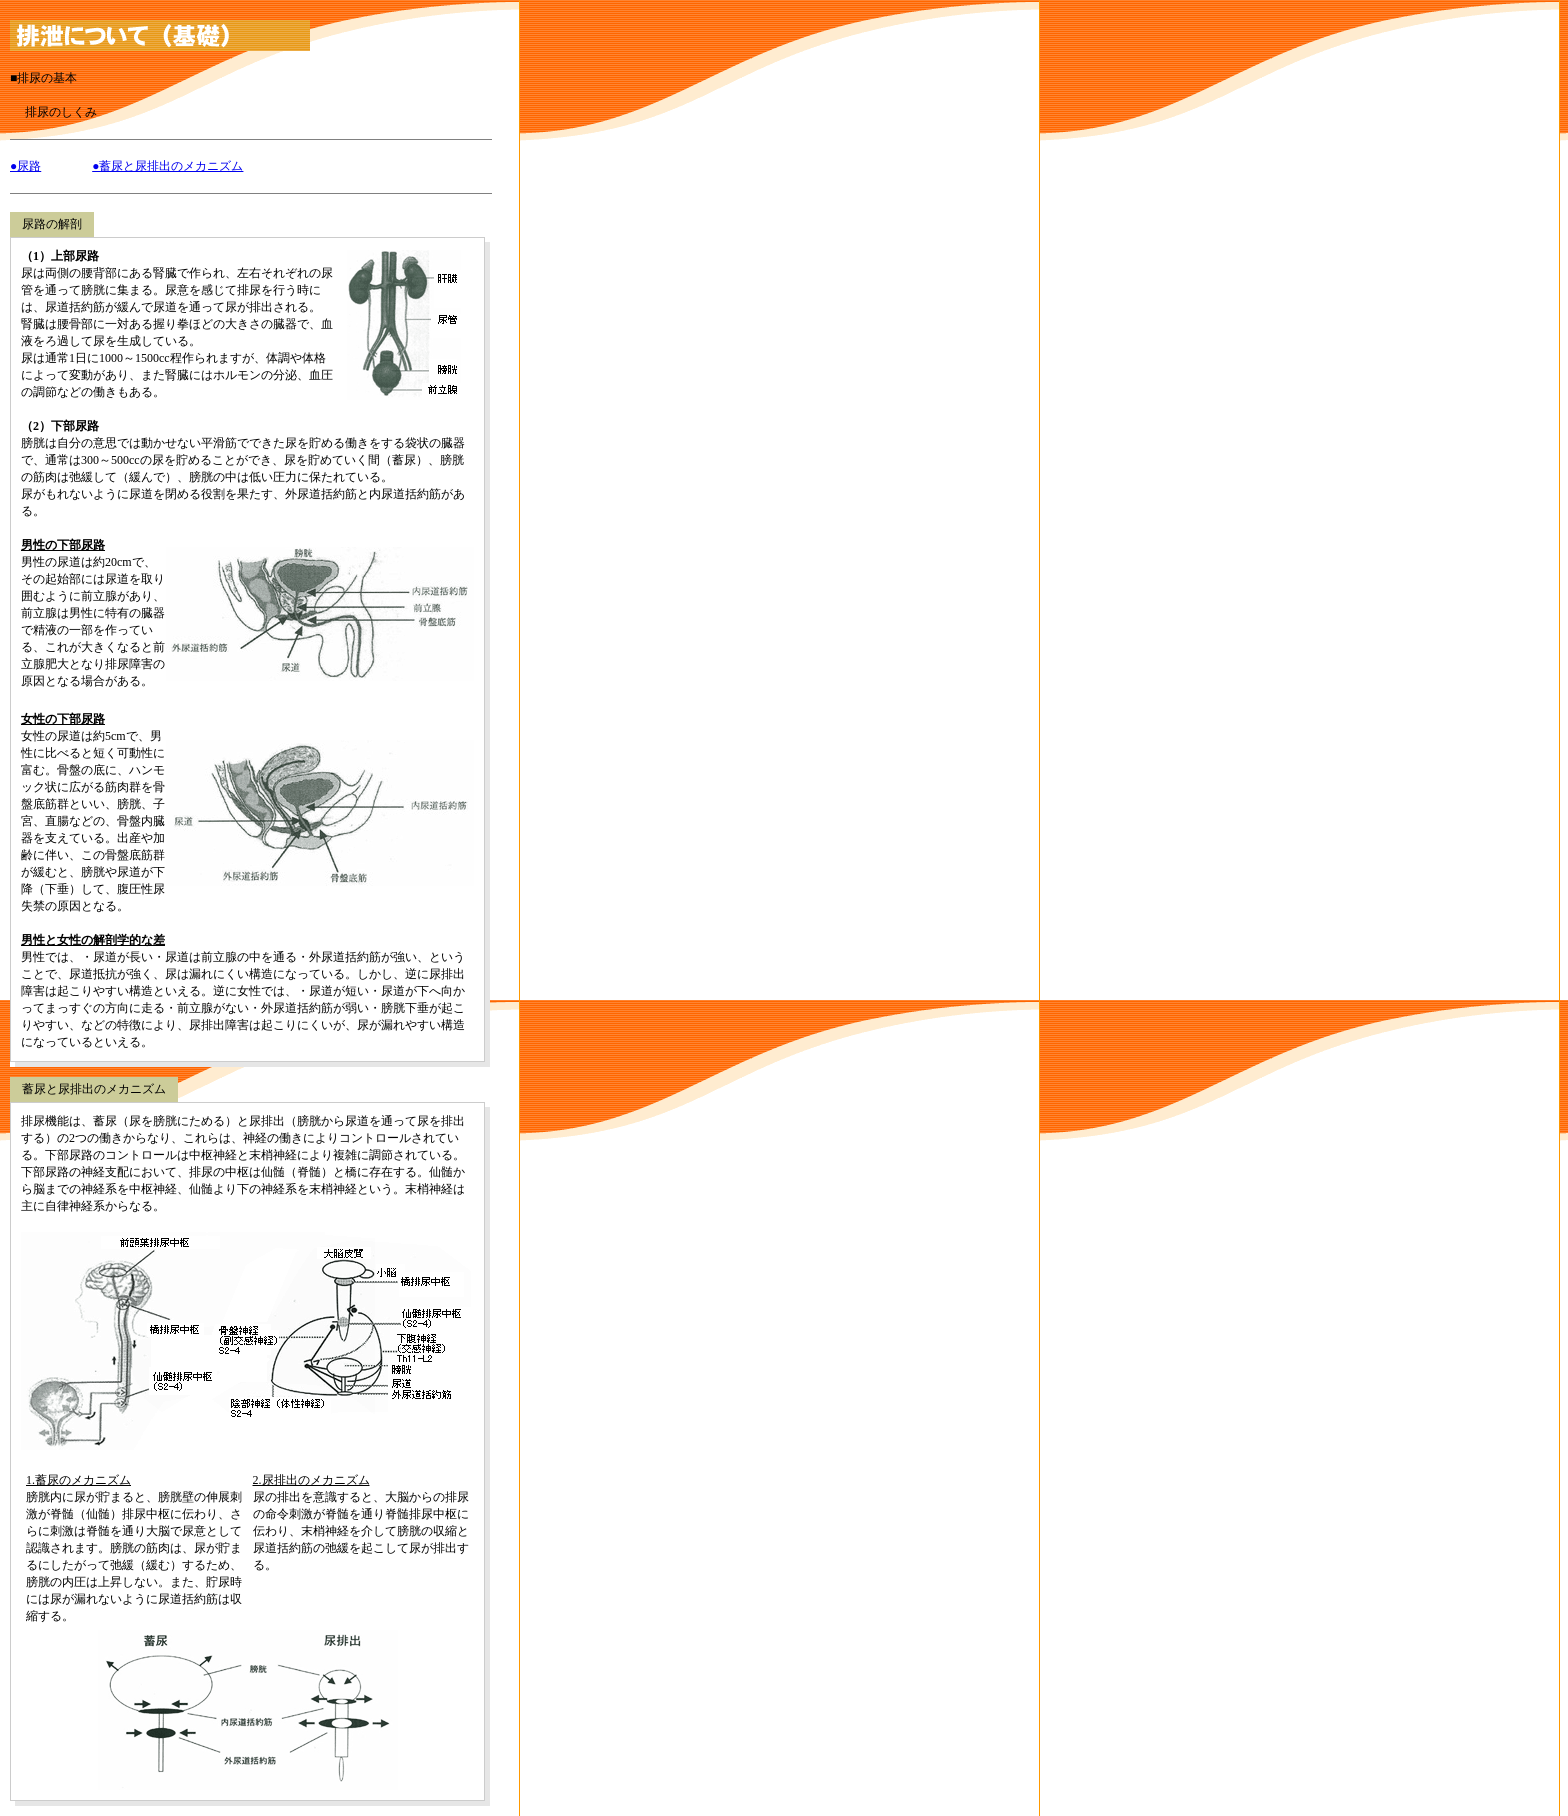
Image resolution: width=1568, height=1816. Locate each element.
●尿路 (25, 166)
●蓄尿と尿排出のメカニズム (167, 166)
